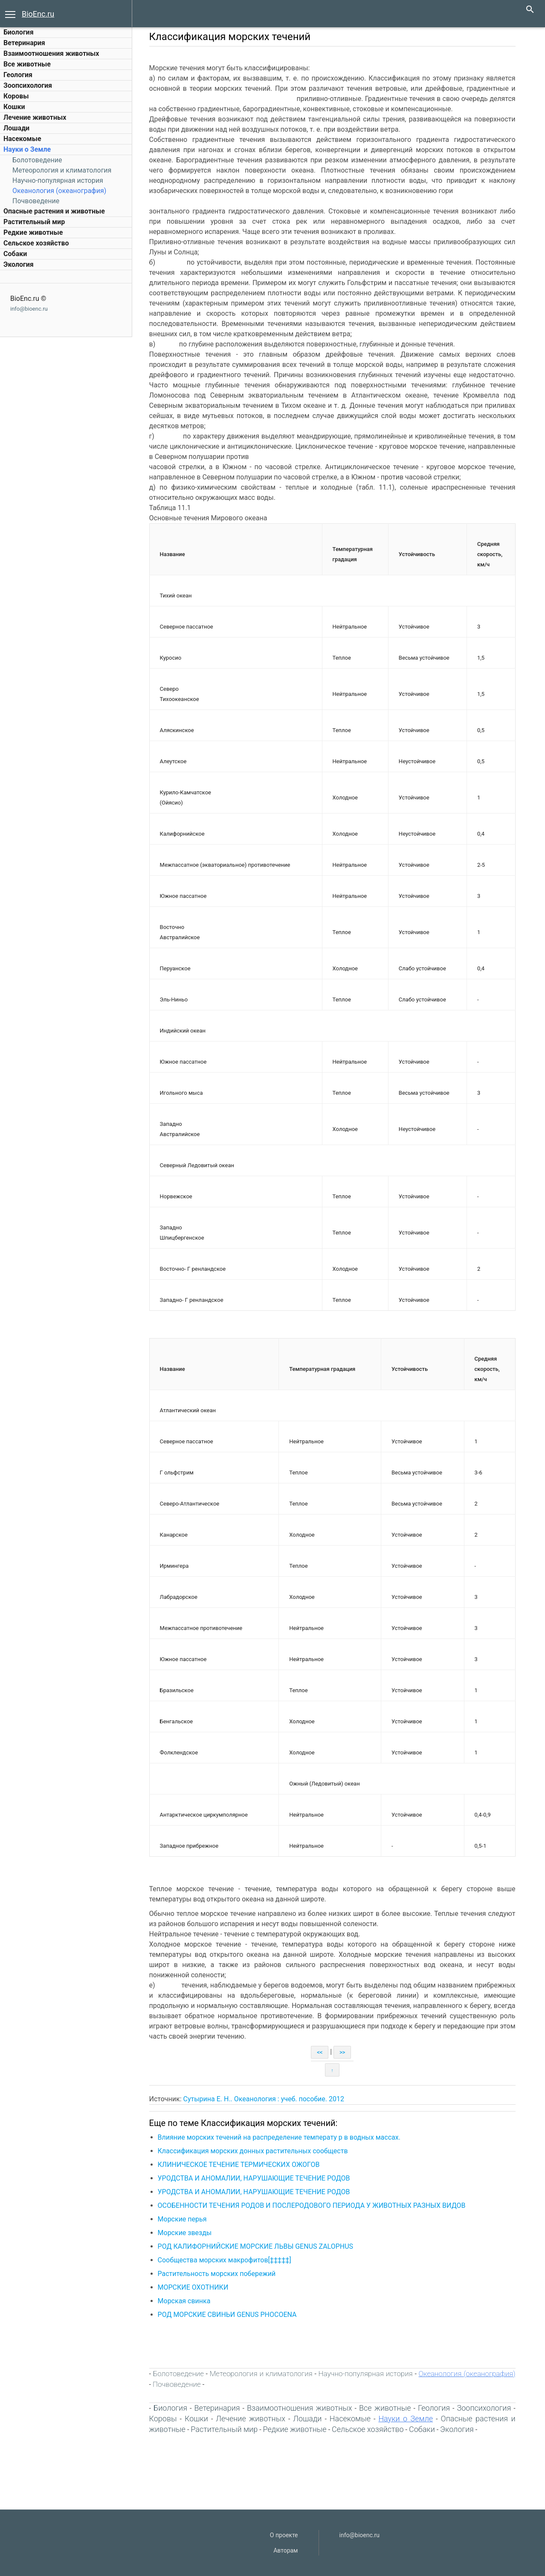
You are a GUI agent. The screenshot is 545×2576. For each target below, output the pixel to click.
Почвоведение (35, 201)
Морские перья (183, 2219)
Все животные (27, 64)
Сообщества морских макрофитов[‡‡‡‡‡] (225, 2260)
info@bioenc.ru (29, 309)
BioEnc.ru (38, 13)
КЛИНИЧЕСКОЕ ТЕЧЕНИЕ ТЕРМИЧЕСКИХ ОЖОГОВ (240, 2165)
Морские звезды (186, 2233)
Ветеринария (24, 43)
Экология (18, 264)
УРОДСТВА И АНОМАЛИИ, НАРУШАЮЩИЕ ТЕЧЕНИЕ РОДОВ (255, 2178)
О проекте (284, 2535)
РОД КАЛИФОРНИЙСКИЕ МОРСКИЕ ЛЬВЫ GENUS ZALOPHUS (256, 2246)
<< (321, 2052)
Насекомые (22, 139)
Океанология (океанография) (59, 191)
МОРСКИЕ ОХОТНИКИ (194, 2287)
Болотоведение (37, 160)
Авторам (285, 2550)
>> (343, 2052)
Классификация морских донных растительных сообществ (254, 2151)
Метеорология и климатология (61, 170)
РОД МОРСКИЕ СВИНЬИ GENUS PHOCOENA (228, 2315)
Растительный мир (34, 222)
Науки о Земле (27, 149)
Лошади (16, 128)
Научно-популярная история (57, 180)
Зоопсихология (27, 85)
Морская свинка (185, 2301)
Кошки (14, 107)
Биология (18, 32)
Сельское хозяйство (36, 243)
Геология (17, 75)
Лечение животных (34, 117)
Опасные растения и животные (54, 211)
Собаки (15, 254)
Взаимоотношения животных (51, 53)
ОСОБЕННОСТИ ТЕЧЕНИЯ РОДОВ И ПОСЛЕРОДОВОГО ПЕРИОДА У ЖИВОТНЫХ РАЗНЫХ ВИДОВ (313, 2205)
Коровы (16, 96)
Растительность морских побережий (218, 2274)
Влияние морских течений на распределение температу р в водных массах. (281, 2137)
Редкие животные (33, 232)
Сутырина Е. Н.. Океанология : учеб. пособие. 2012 (264, 2099)
